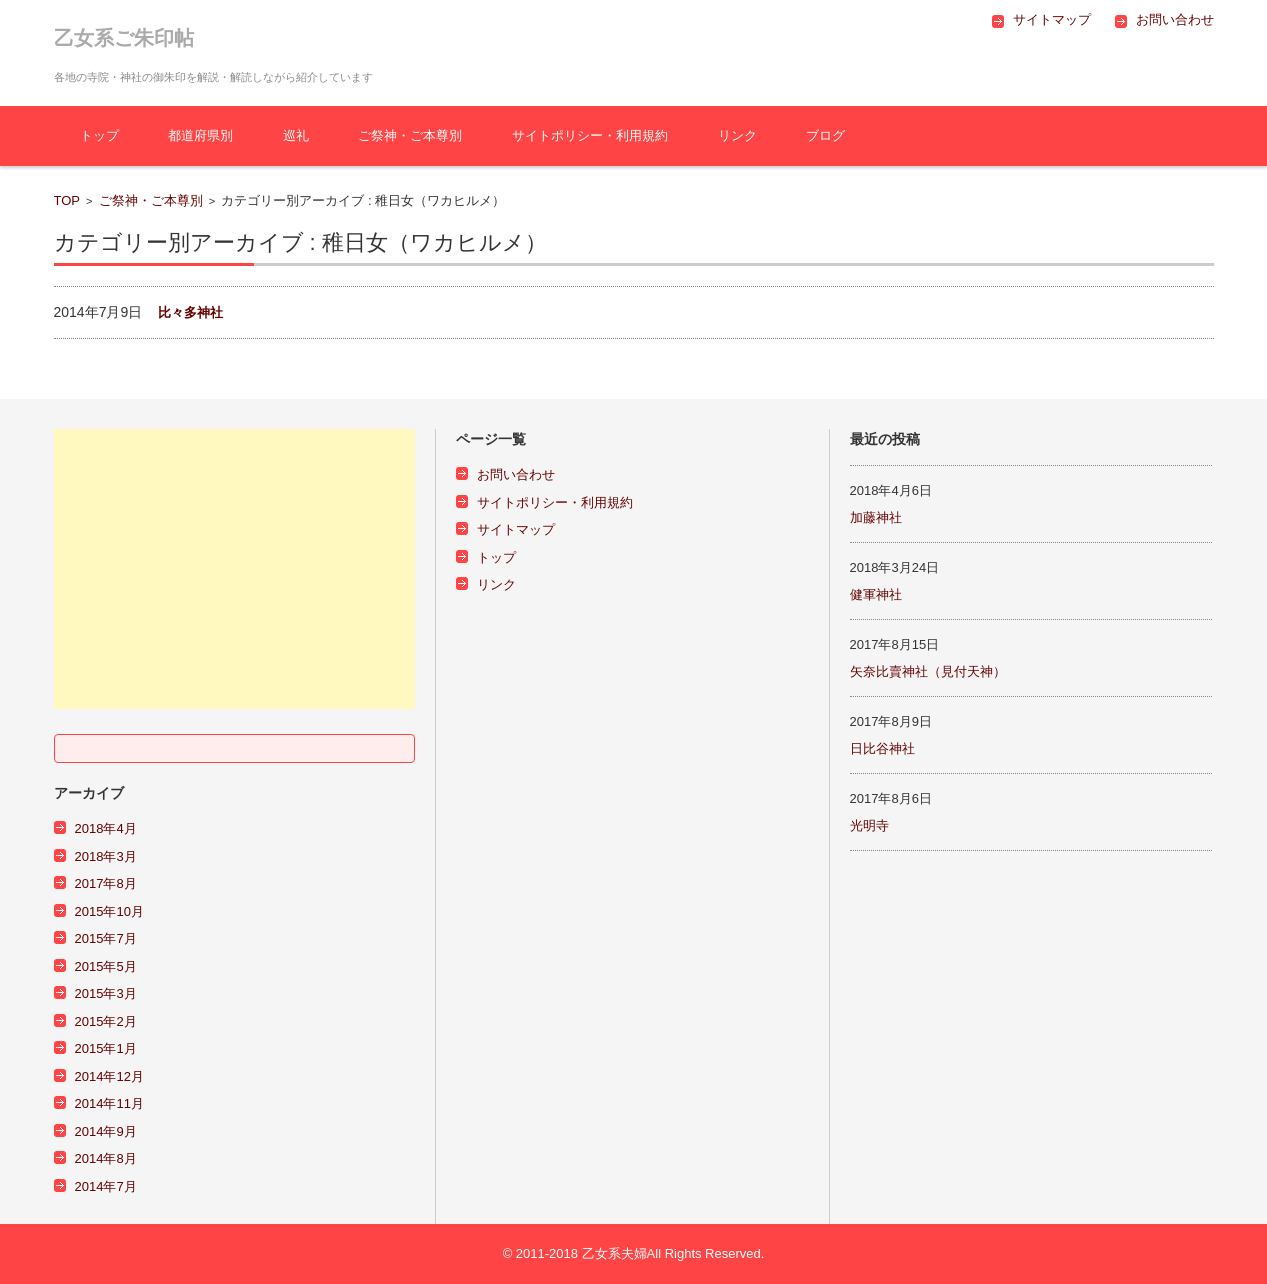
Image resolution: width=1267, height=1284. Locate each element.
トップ (99, 135)
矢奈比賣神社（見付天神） (928, 671)
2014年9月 (106, 1131)
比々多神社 (190, 312)
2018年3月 (106, 856)
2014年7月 (106, 1186)
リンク (737, 135)
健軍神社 (876, 594)
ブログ (825, 135)
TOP (67, 200)
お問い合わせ (516, 474)
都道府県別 (200, 135)
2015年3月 (106, 993)
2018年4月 (106, 828)
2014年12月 (109, 1076)
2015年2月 (106, 1021)
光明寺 (869, 825)
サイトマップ (516, 529)
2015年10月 (109, 911)
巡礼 (296, 135)
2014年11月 (109, 1103)
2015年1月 (106, 1048)
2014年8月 (106, 1158)
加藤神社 (876, 517)
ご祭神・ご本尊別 (410, 135)
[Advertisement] (235, 569)
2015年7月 (106, 938)
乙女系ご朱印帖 (124, 38)
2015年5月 (106, 966)
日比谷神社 (882, 748)
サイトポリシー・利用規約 (590, 135)
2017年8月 (106, 883)
